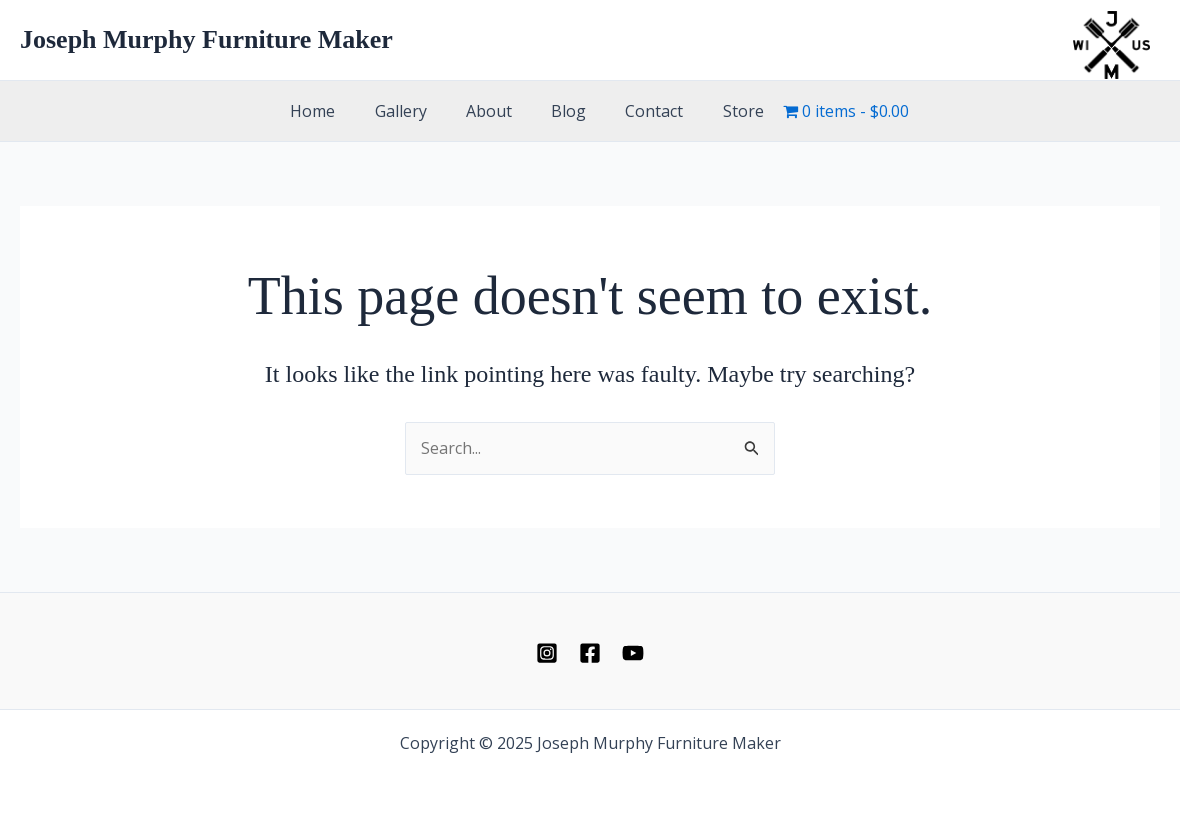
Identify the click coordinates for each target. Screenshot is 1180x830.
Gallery (412, 111)
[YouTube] (633, 653)
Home (331, 111)
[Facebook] (590, 653)
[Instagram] (547, 653)
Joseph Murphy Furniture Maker (206, 39)
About (493, 111)
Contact (644, 111)
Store (725, 111)
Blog (565, 111)
